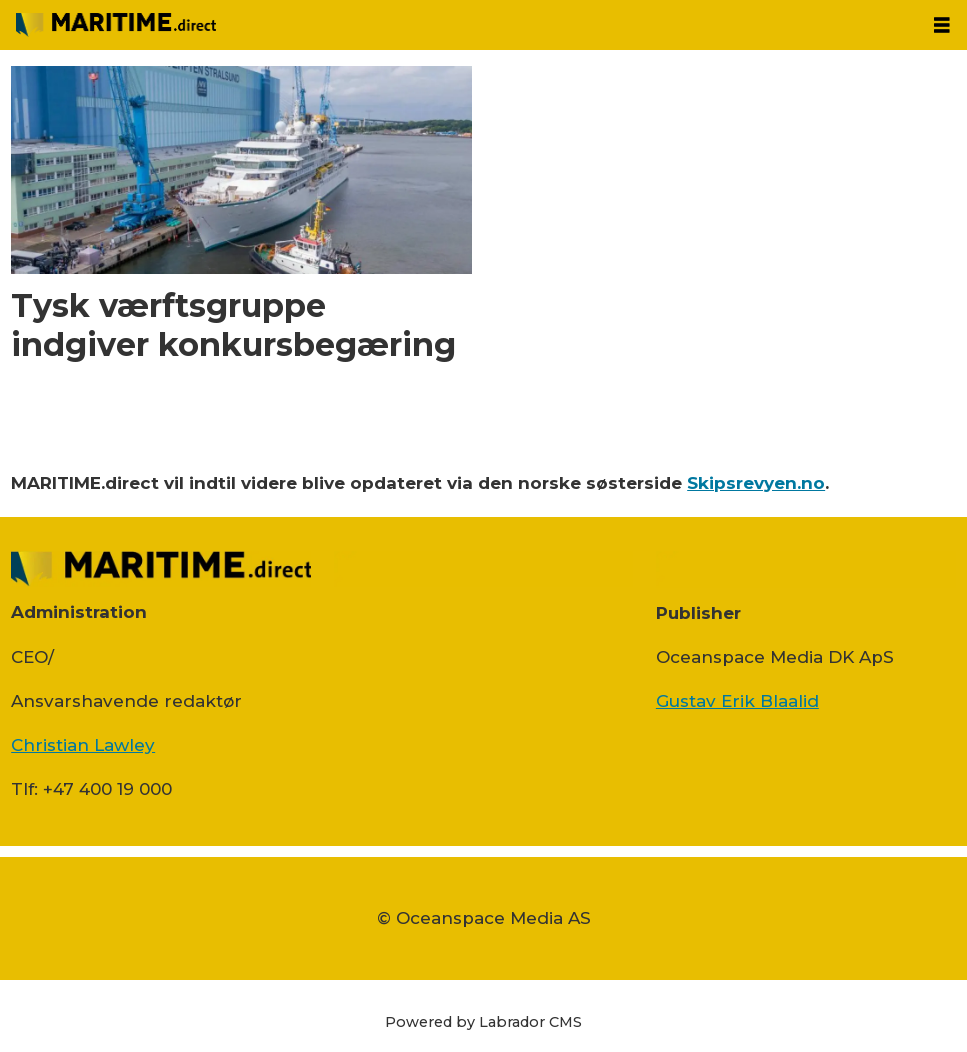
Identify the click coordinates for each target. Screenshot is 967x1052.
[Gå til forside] (116, 24)
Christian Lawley (83, 745)
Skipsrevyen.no (756, 483)
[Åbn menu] (942, 25)
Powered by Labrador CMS (483, 1022)
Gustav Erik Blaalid (737, 701)
